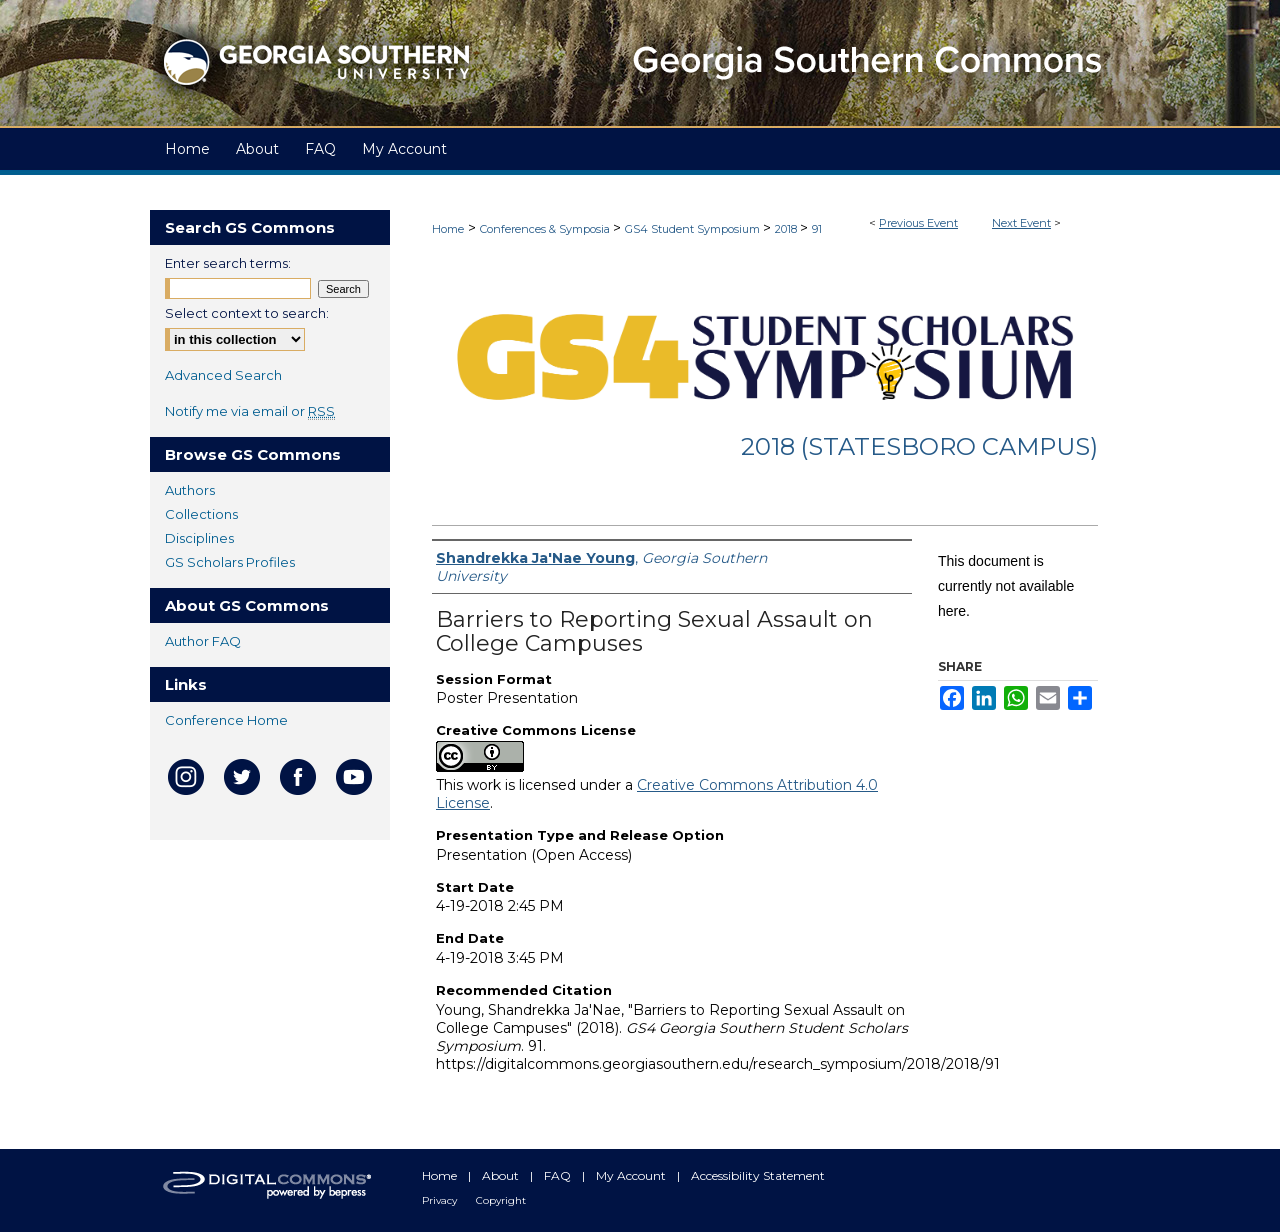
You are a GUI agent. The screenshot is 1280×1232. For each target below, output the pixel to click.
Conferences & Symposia (546, 229)
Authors (190, 490)
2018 (787, 229)
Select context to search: (247, 313)
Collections (201, 514)
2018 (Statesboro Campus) (919, 446)
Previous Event (918, 223)
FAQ (559, 1175)
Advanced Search (223, 375)
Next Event (1021, 223)
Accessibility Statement (758, 1175)
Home (448, 229)
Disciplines (199, 538)
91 (817, 229)
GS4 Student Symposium (694, 229)
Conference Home (226, 720)
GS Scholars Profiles (230, 562)
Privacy (441, 1200)
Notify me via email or (250, 411)
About (502, 1175)
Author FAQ (203, 641)
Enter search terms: (228, 263)
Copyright (501, 1200)
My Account (632, 1175)
